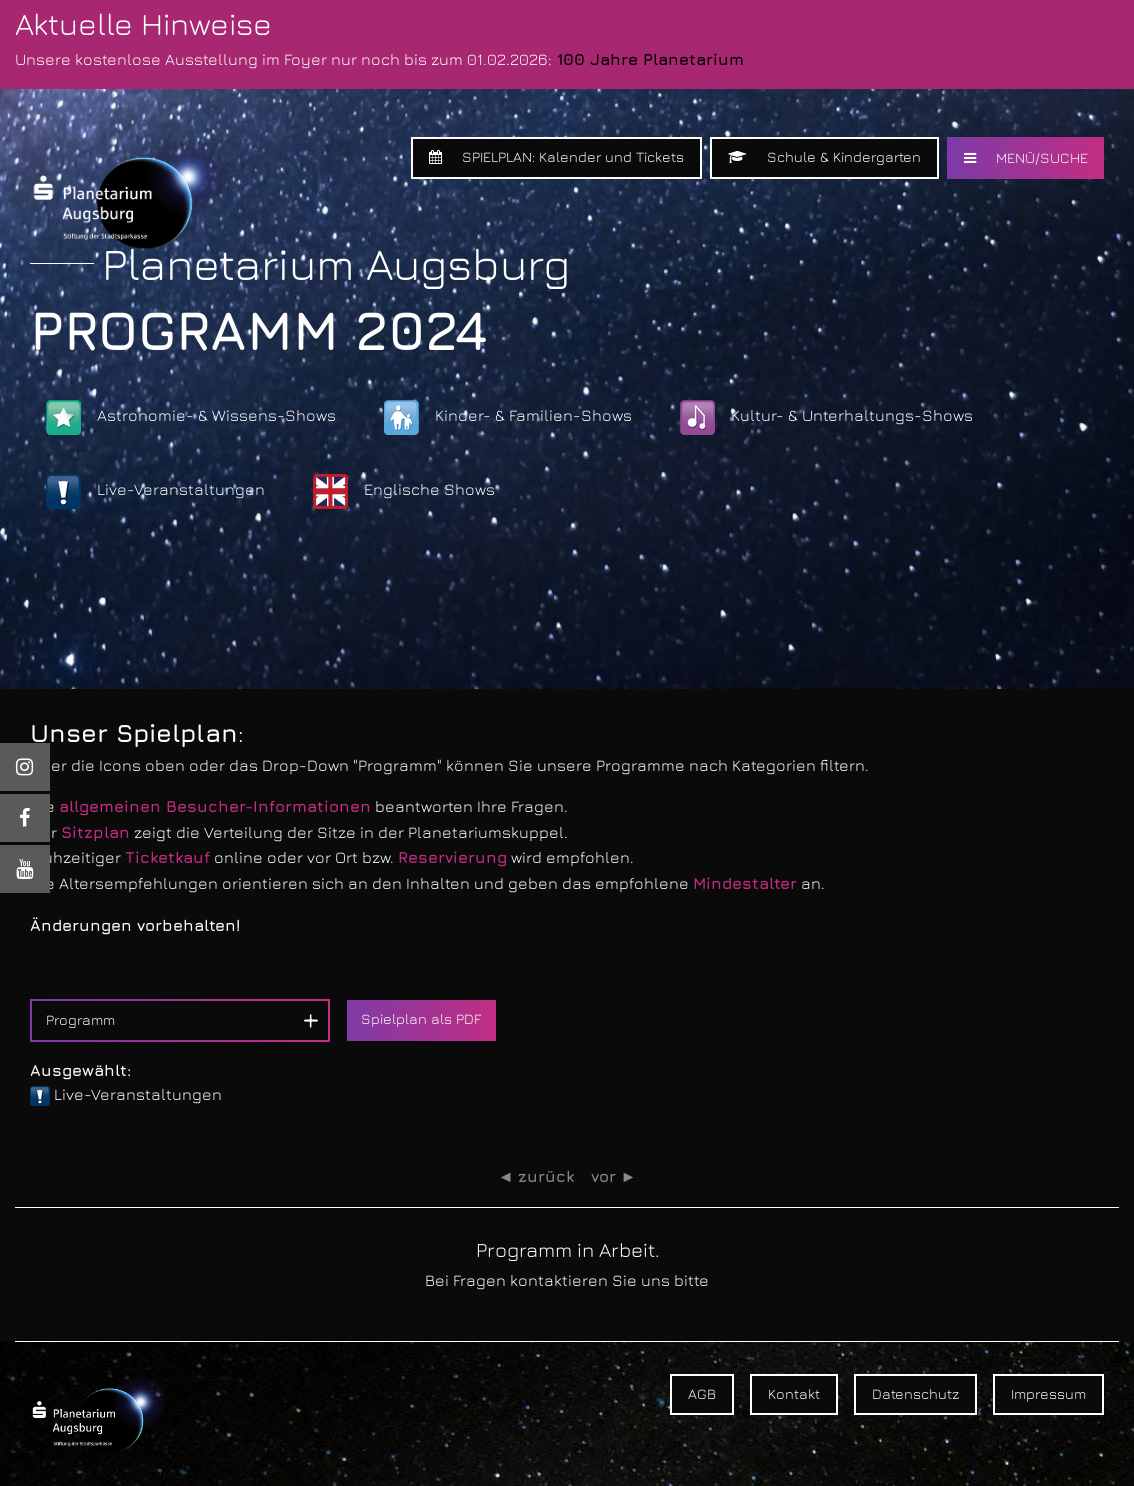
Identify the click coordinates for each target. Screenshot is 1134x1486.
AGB (702, 1393)
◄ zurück (536, 1176)
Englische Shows (404, 491)
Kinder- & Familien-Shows (508, 417)
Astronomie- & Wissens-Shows (191, 417)
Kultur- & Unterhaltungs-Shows (826, 417)
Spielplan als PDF (421, 1018)
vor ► (614, 1176)
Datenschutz (915, 1393)
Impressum (1048, 1393)
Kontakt (794, 1393)
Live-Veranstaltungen (155, 491)
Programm (80, 1019)
